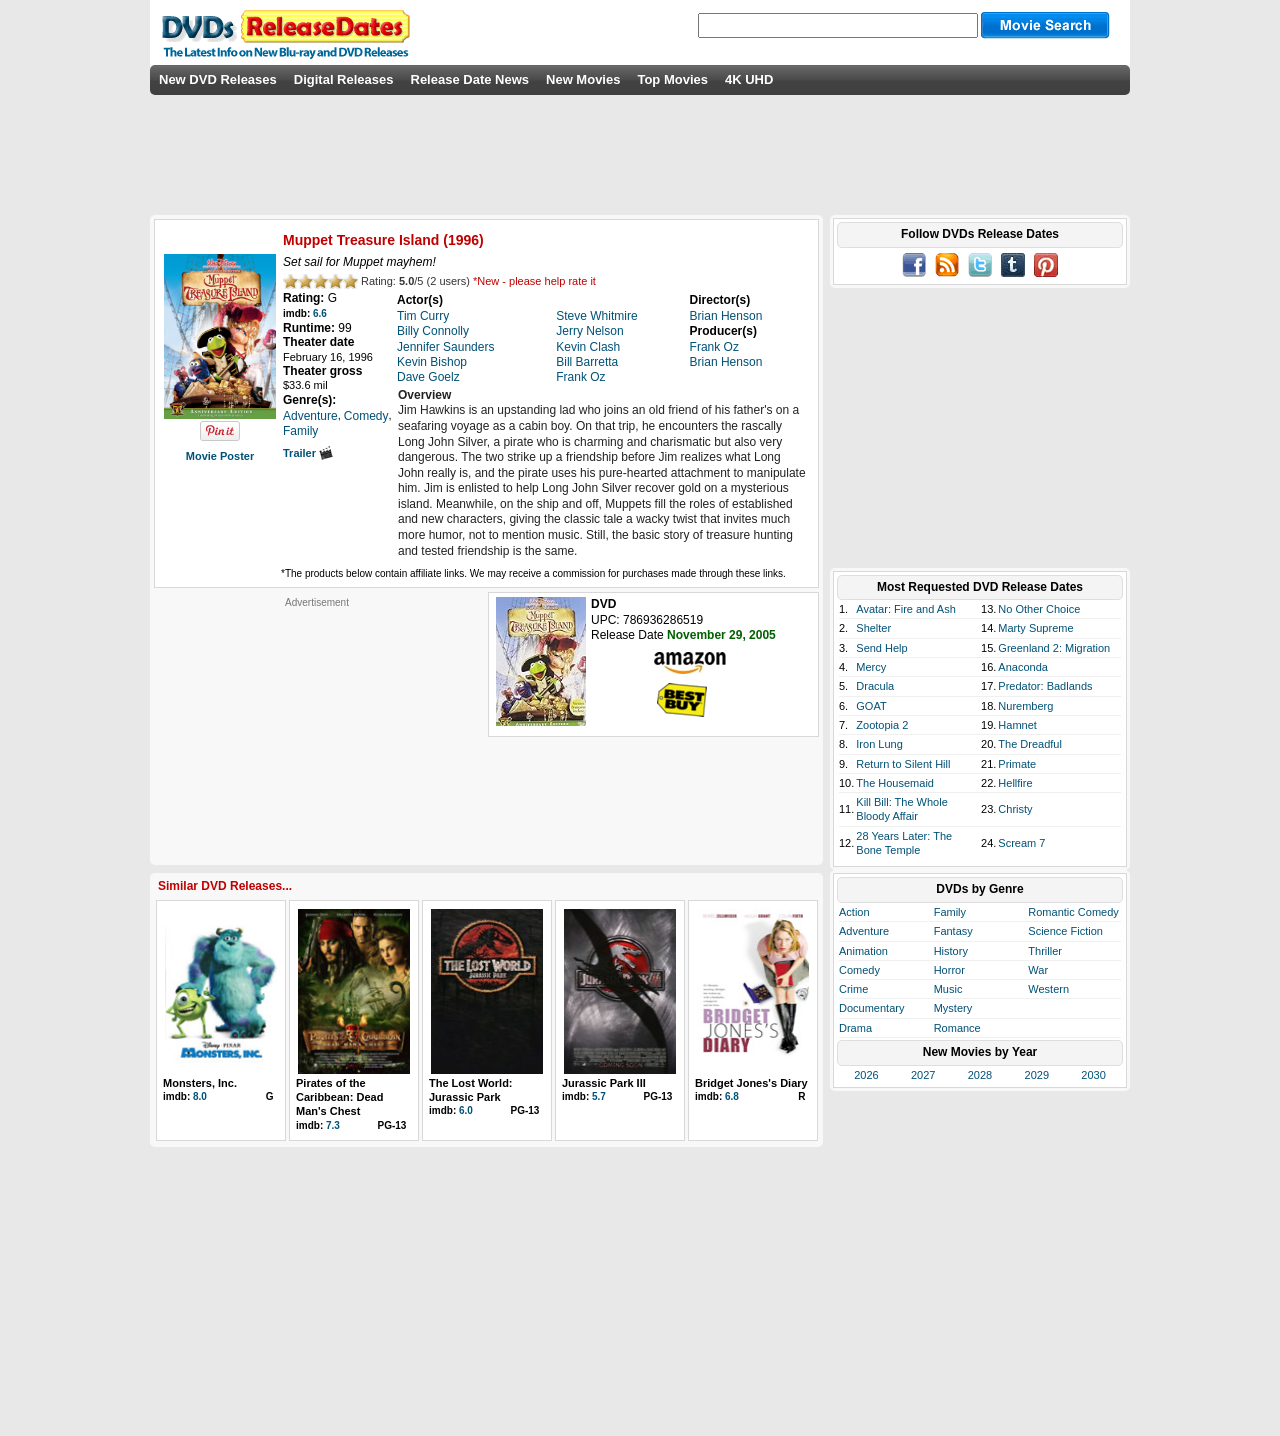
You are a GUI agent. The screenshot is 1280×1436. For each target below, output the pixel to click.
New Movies (583, 79)
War (1038, 970)
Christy (1015, 809)
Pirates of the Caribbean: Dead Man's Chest (339, 1097)
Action (854, 912)
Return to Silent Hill (903, 764)
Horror (949, 970)
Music (948, 989)
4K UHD (749, 79)
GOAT (871, 706)
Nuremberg (1025, 706)
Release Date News (470, 79)
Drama (855, 1028)
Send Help (881, 648)
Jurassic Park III (604, 1083)
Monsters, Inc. (200, 1083)
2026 (866, 1075)
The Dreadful (1030, 744)
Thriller (1045, 951)
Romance (957, 1028)
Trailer (308, 453)
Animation (863, 951)
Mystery (953, 1008)
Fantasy (953, 931)
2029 (1037, 1075)
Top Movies (672, 79)
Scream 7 (1021, 843)
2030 (1093, 1075)
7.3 (333, 1125)
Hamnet (1017, 725)
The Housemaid (895, 783)
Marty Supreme (1035, 628)
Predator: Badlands (1045, 686)
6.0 (466, 1110)
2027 (923, 1075)
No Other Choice (1039, 609)
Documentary (871, 1008)
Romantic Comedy (1073, 912)
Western (1048, 989)
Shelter (873, 628)
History (951, 951)
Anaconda (1023, 667)
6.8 (732, 1096)
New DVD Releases (218, 79)
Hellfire (1015, 783)
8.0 (200, 1096)
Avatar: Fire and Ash (905, 609)
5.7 (599, 1096)
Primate (1017, 764)
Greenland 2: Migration (1054, 648)
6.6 (320, 313)
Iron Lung (879, 744)
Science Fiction (1065, 931)
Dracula (875, 686)
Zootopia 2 (882, 725)
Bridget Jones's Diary (751, 1083)
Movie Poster (220, 456)
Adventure (864, 931)
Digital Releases (344, 79)
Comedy (859, 970)
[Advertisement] (317, 734)
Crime (853, 989)
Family (950, 912)
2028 (980, 1075)
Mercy (871, 667)
